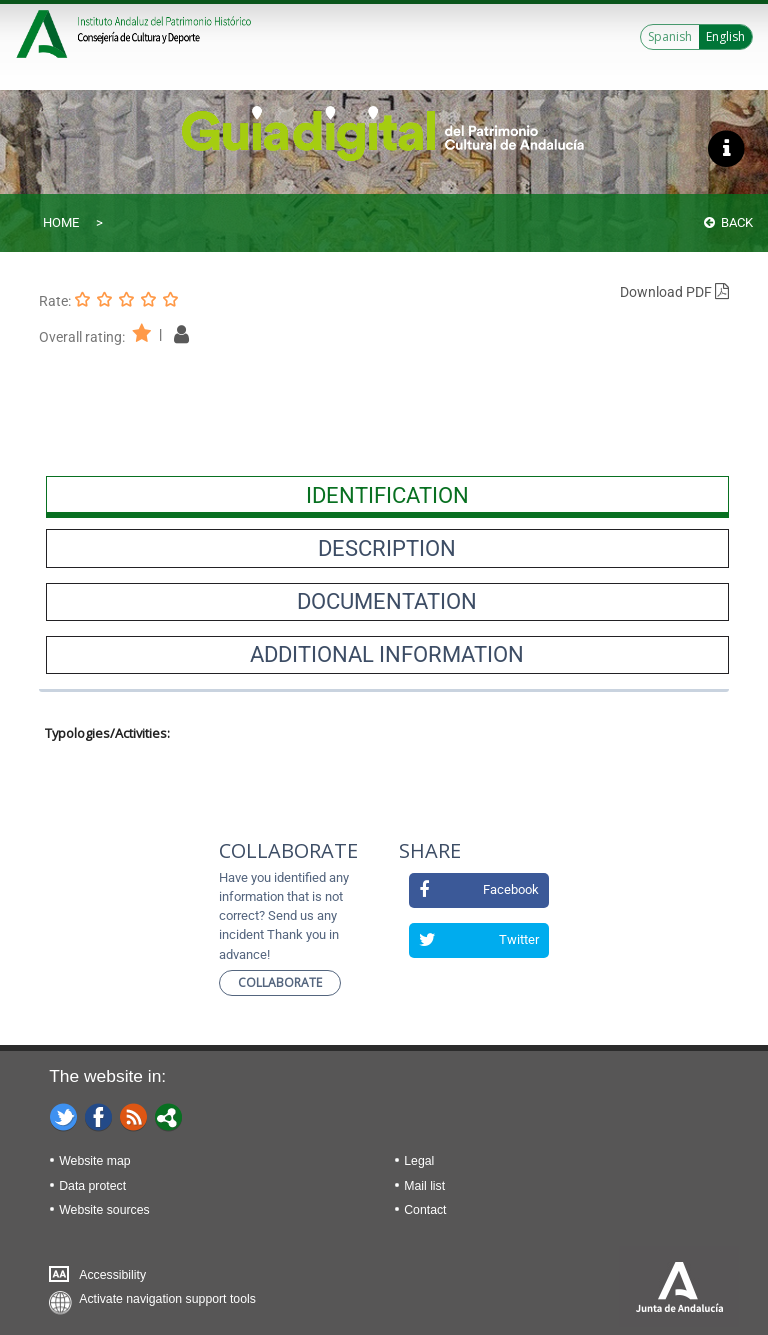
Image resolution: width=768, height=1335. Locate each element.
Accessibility (112, 1275)
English (725, 36)
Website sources (104, 1210)
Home (61, 222)
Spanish (670, 36)
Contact (425, 1210)
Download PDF (674, 292)
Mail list (424, 1186)
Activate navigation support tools (167, 1299)
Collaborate (280, 982)
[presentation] (387, 495)
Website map (94, 1161)
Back (728, 222)
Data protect (92, 1186)
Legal (419, 1161)
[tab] (387, 495)
